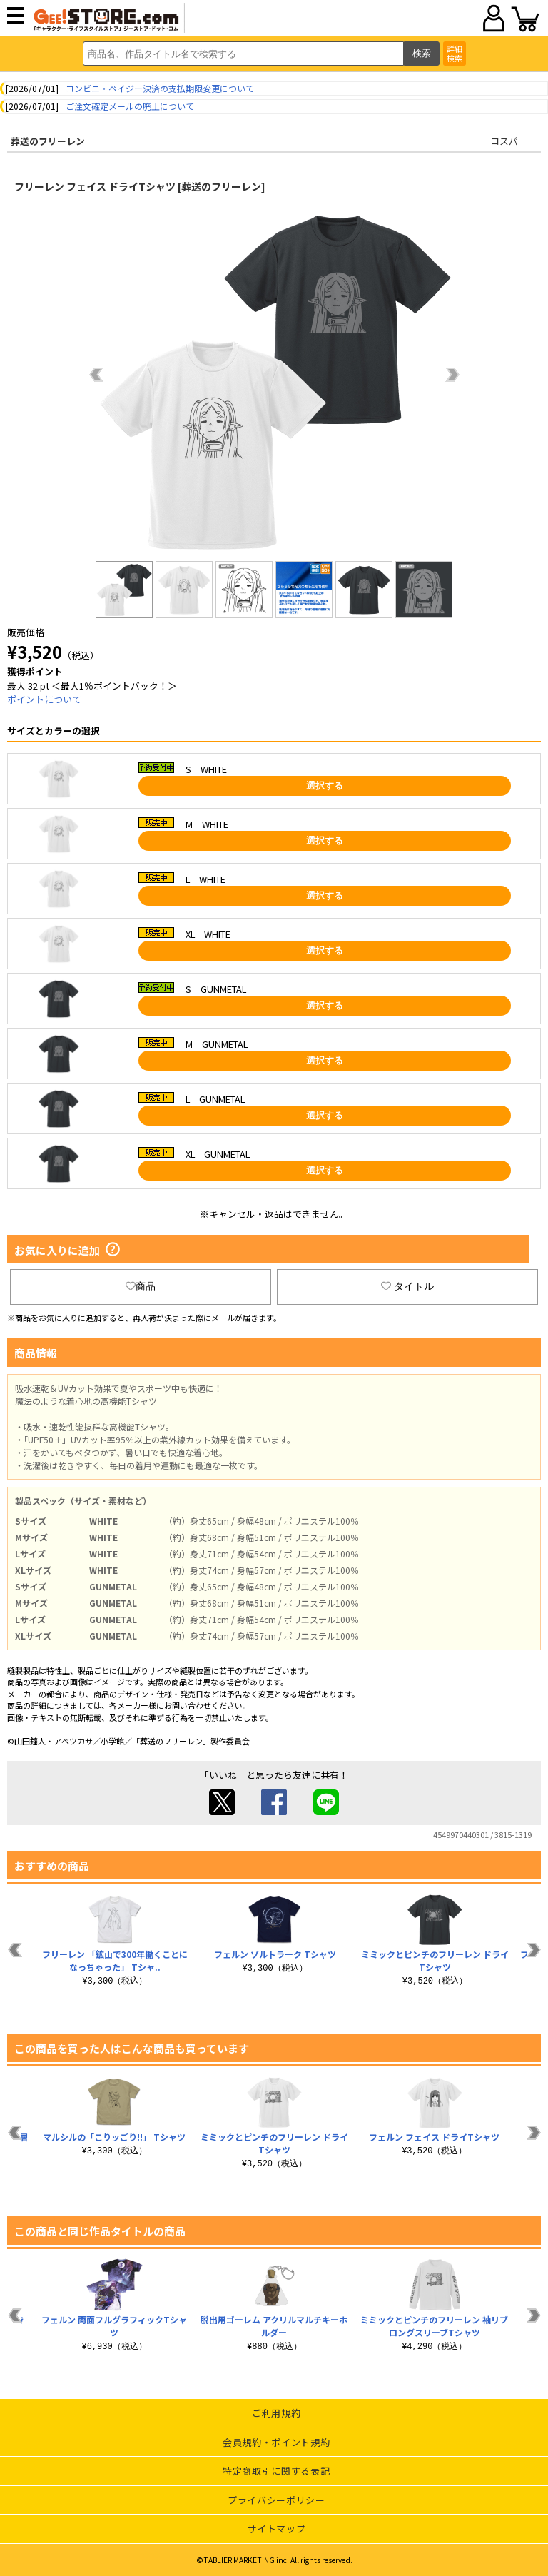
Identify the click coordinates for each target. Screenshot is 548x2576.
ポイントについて (44, 699)
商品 (141, 1286)
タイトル (407, 1286)
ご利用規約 (276, 2413)
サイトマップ (276, 2528)
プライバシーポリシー (276, 2500)
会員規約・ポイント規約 (276, 2442)
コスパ (504, 141)
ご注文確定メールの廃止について (130, 106)
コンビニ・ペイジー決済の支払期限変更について (160, 88)
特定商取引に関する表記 (276, 2470)
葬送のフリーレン (48, 141)
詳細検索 (454, 53)
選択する (324, 785)
